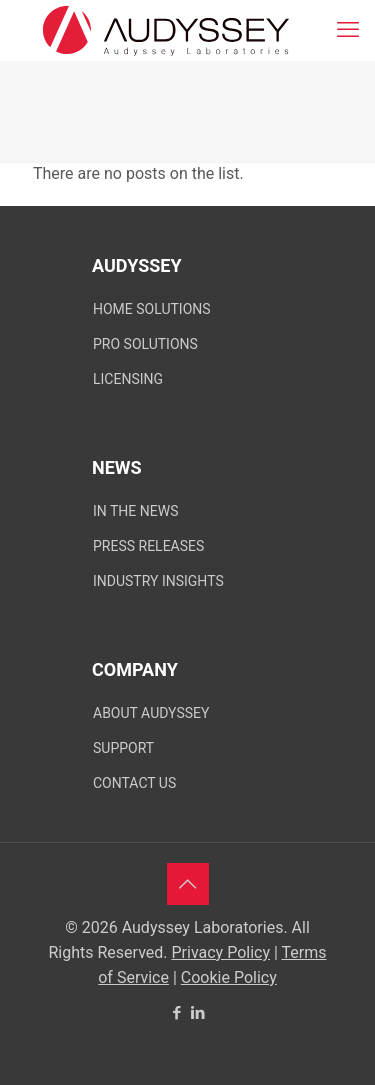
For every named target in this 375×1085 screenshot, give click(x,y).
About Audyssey (151, 713)
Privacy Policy (221, 952)
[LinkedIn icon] (198, 1013)
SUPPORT (123, 748)
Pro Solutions (145, 344)
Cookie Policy (229, 977)
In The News (135, 511)
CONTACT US (134, 783)
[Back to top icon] (188, 884)
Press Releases (148, 546)
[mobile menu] (348, 30)
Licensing (128, 379)
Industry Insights (158, 581)
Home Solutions (152, 309)
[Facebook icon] (177, 1013)
